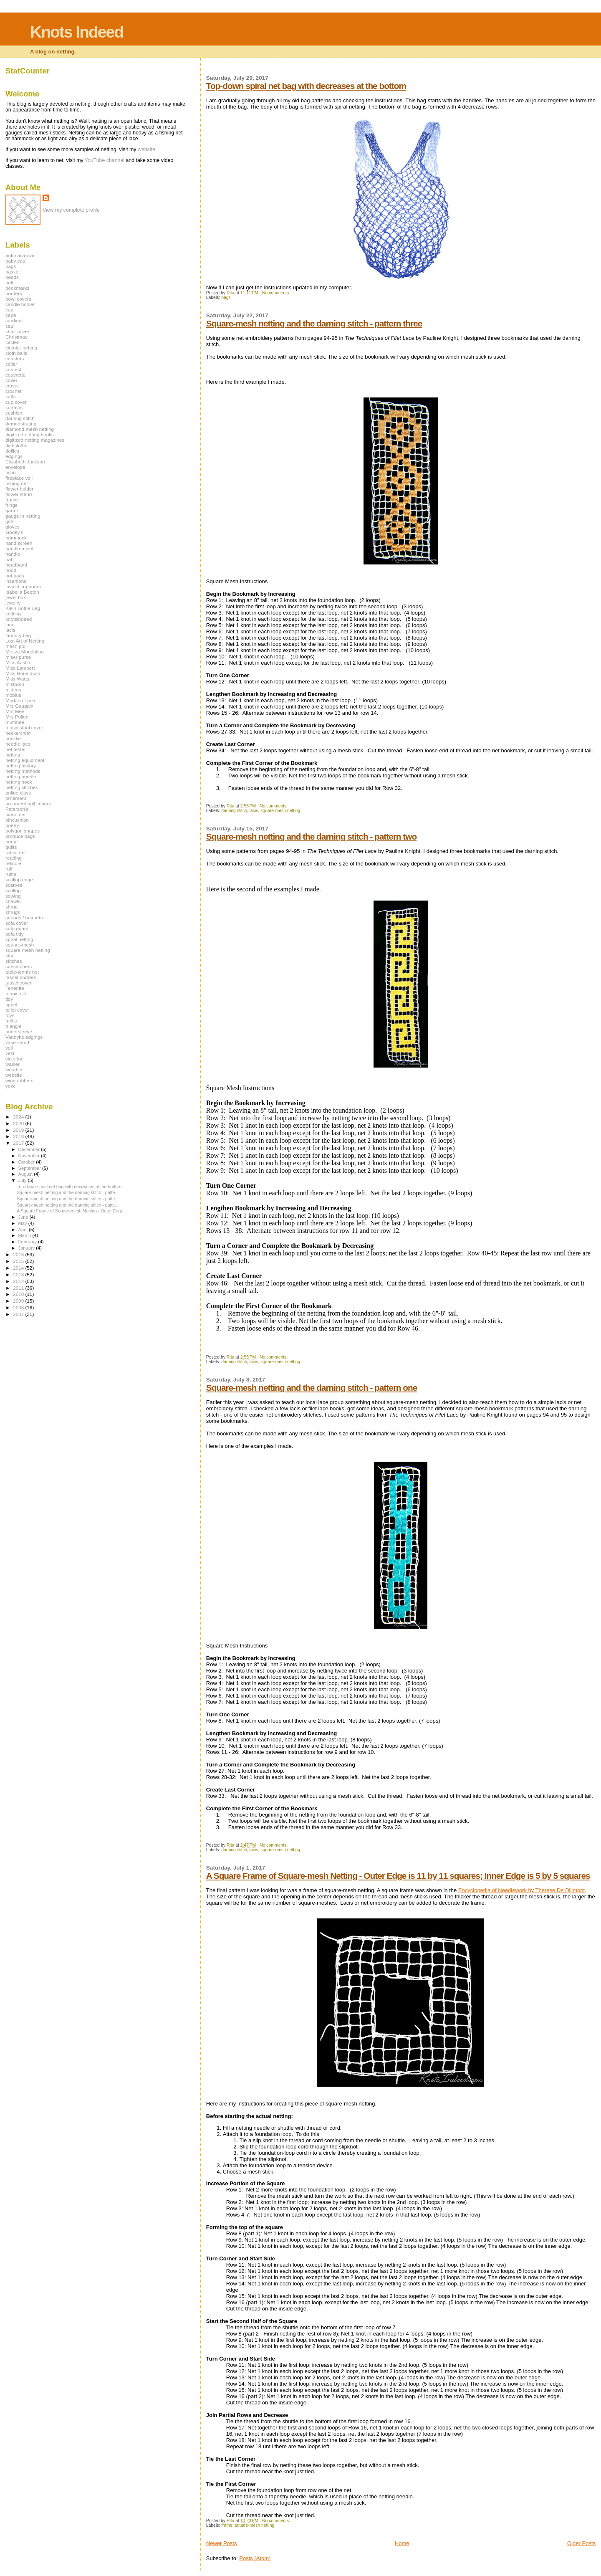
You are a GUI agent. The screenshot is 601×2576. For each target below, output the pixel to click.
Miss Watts (17, 678)
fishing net (16, 483)
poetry (12, 825)
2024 (19, 1116)
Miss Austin (17, 662)
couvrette (15, 374)
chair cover (17, 331)
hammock (16, 537)
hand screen (19, 543)
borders (13, 293)
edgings (14, 456)
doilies (12, 450)
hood (10, 570)
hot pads (14, 575)
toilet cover (17, 1009)
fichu (10, 472)
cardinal (14, 320)
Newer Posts (221, 2543)
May (23, 1223)
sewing (12, 895)
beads (12, 277)
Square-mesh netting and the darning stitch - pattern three (314, 323)
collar (11, 364)
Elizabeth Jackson (25, 461)
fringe (11, 505)
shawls (12, 901)
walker (12, 1064)
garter (11, 510)
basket (12, 271)
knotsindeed (18, 619)
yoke (10, 1085)
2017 (19, 1143)
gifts (10, 521)
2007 (19, 1314)
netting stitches (21, 787)
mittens (13, 689)
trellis (11, 1020)
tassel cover (18, 982)
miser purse (18, 657)
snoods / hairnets (24, 917)
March (25, 1235)
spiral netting (19, 939)
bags (226, 297)
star (9, 955)
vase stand (17, 1042)
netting (12, 754)
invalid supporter (23, 586)
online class (18, 792)
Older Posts (581, 2543)
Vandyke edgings (24, 1037)
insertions (15, 581)
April (23, 1229)
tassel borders (20, 977)
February (28, 1241)
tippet (11, 1004)
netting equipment (24, 760)
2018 (19, 1136)
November (29, 1155)
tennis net (16, 993)
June (24, 1217)
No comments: (276, 293)
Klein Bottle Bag (22, 608)
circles (12, 342)
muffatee (14, 722)
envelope (15, 467)
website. (147, 149)
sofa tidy (14, 933)
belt (9, 282)
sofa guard (16, 928)
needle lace (17, 743)
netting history (20, 765)
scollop (12, 890)
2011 (19, 1288)
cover (11, 380)
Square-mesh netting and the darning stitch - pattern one (311, 1387)
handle (12, 554)
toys (10, 1015)
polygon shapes (22, 830)
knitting (13, 613)
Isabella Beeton (22, 592)
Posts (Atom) (254, 2558)
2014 (19, 1267)
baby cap (15, 260)
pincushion (17, 819)
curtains (14, 407)
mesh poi (15, 646)
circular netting (21, 347)
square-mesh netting (280, 810)
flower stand (18, 494)
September (30, 1168)
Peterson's (16, 809)
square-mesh (19, 944)
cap (9, 309)
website (13, 1075)
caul (10, 326)
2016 (19, 1254)
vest (10, 1053)
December (29, 1149)
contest (13, 369)
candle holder (20, 304)
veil (9, 1047)
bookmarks (17, 288)
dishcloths (16, 445)
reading (13, 857)
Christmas (16, 336)
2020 (19, 1123)
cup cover (16, 402)
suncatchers (18, 966)
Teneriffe (14, 988)
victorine (14, 1058)
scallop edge (19, 879)
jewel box (15, 597)
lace (10, 624)
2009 (19, 1300)
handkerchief (19, 548)
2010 (19, 1294)
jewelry (12, 602)
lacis (254, 810)
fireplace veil (19, 478)
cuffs (10, 396)
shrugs (12, 912)
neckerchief (17, 733)
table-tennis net (22, 971)
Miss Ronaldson (22, 673)
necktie (13, 738)
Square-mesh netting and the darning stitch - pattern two (311, 836)
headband (16, 564)
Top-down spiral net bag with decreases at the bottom (306, 86)
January (27, 1247)
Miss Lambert (20, 668)
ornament (15, 798)
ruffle (10, 874)
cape (10, 315)
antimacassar (20, 255)
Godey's (14, 532)
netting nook (18, 781)
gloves (12, 526)
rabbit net (15, 852)
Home (402, 2543)
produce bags (20, 836)
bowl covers (18, 298)
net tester (15, 749)
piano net (15, 814)
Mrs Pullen (16, 716)
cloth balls (16, 353)
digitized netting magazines (34, 440)
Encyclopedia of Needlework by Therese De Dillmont (521, 1890)
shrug (11, 906)
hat (8, 559)
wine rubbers (19, 1080)
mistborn (14, 684)
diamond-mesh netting (29, 429)
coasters (14, 358)
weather (14, 1069)
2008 (19, 1307)
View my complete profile (71, 210)
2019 (19, 1130)
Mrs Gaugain (19, 706)
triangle (13, 1026)
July (23, 1180)
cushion (13, 412)
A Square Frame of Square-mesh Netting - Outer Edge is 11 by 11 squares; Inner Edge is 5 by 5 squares (398, 1875)
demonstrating (20, 423)
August (26, 1174)
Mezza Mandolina (24, 651)
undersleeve (18, 1031)
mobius (13, 695)
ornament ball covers (28, 803)
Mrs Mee (15, 711)
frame (226, 2525)
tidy (9, 999)
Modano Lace (20, 700)
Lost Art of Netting (24, 640)
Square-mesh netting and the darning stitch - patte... (68, 1192)
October (27, 1161)
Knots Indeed (76, 32)
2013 (19, 1274)
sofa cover (16, 923)
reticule (13, 863)
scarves (13, 885)
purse (11, 841)
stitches (13, 961)
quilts (11, 847)
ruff (9, 868)
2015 (19, 1261)
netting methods (22, 771)
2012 (19, 1281)
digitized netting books (29, 434)
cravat (12, 385)
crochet (13, 391)
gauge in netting (22, 516)
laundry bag (18, 635)
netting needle (20, 776)
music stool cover (24, 727)
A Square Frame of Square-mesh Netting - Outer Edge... (72, 1210)
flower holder (19, 488)
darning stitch (234, 810)
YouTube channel (104, 160)
